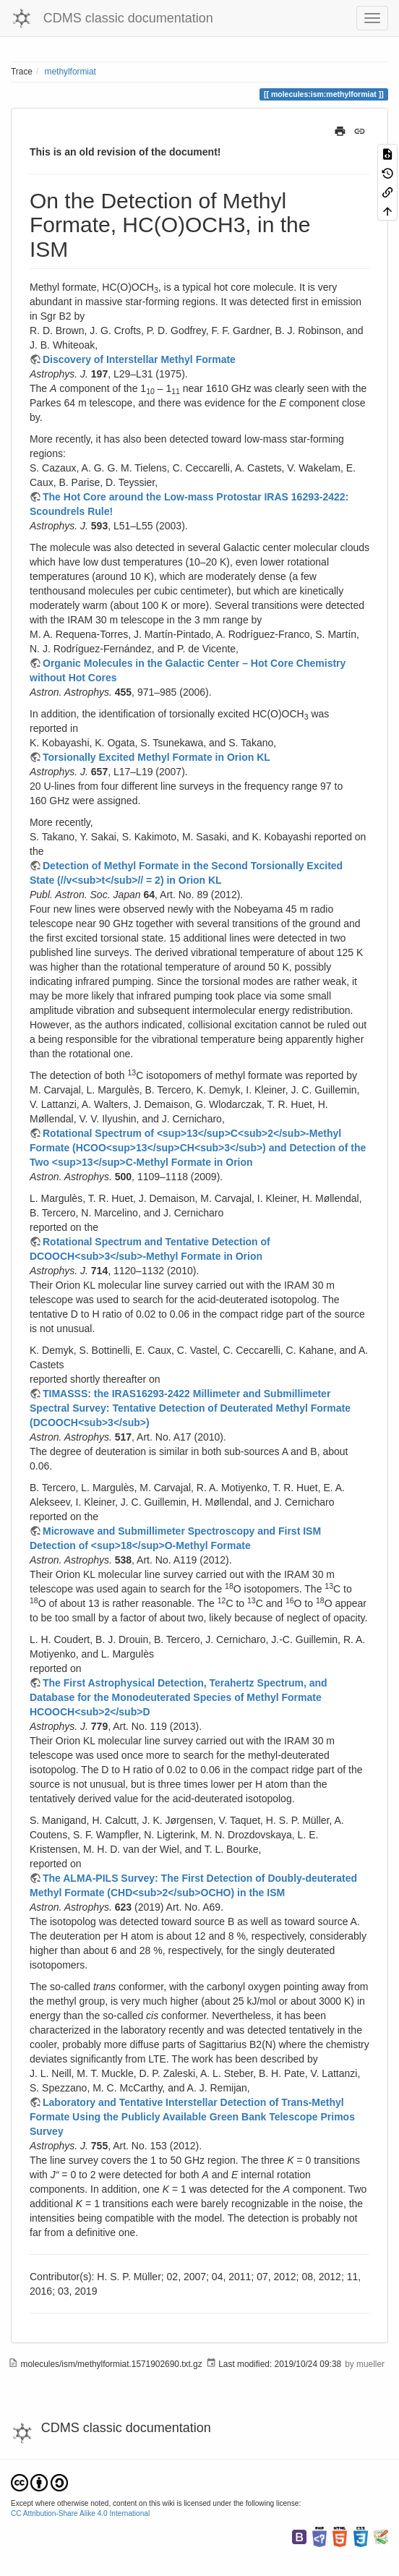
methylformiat (70, 72)
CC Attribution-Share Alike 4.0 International (80, 2513)
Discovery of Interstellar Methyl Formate (139, 359)
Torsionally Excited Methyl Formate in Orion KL (156, 757)
